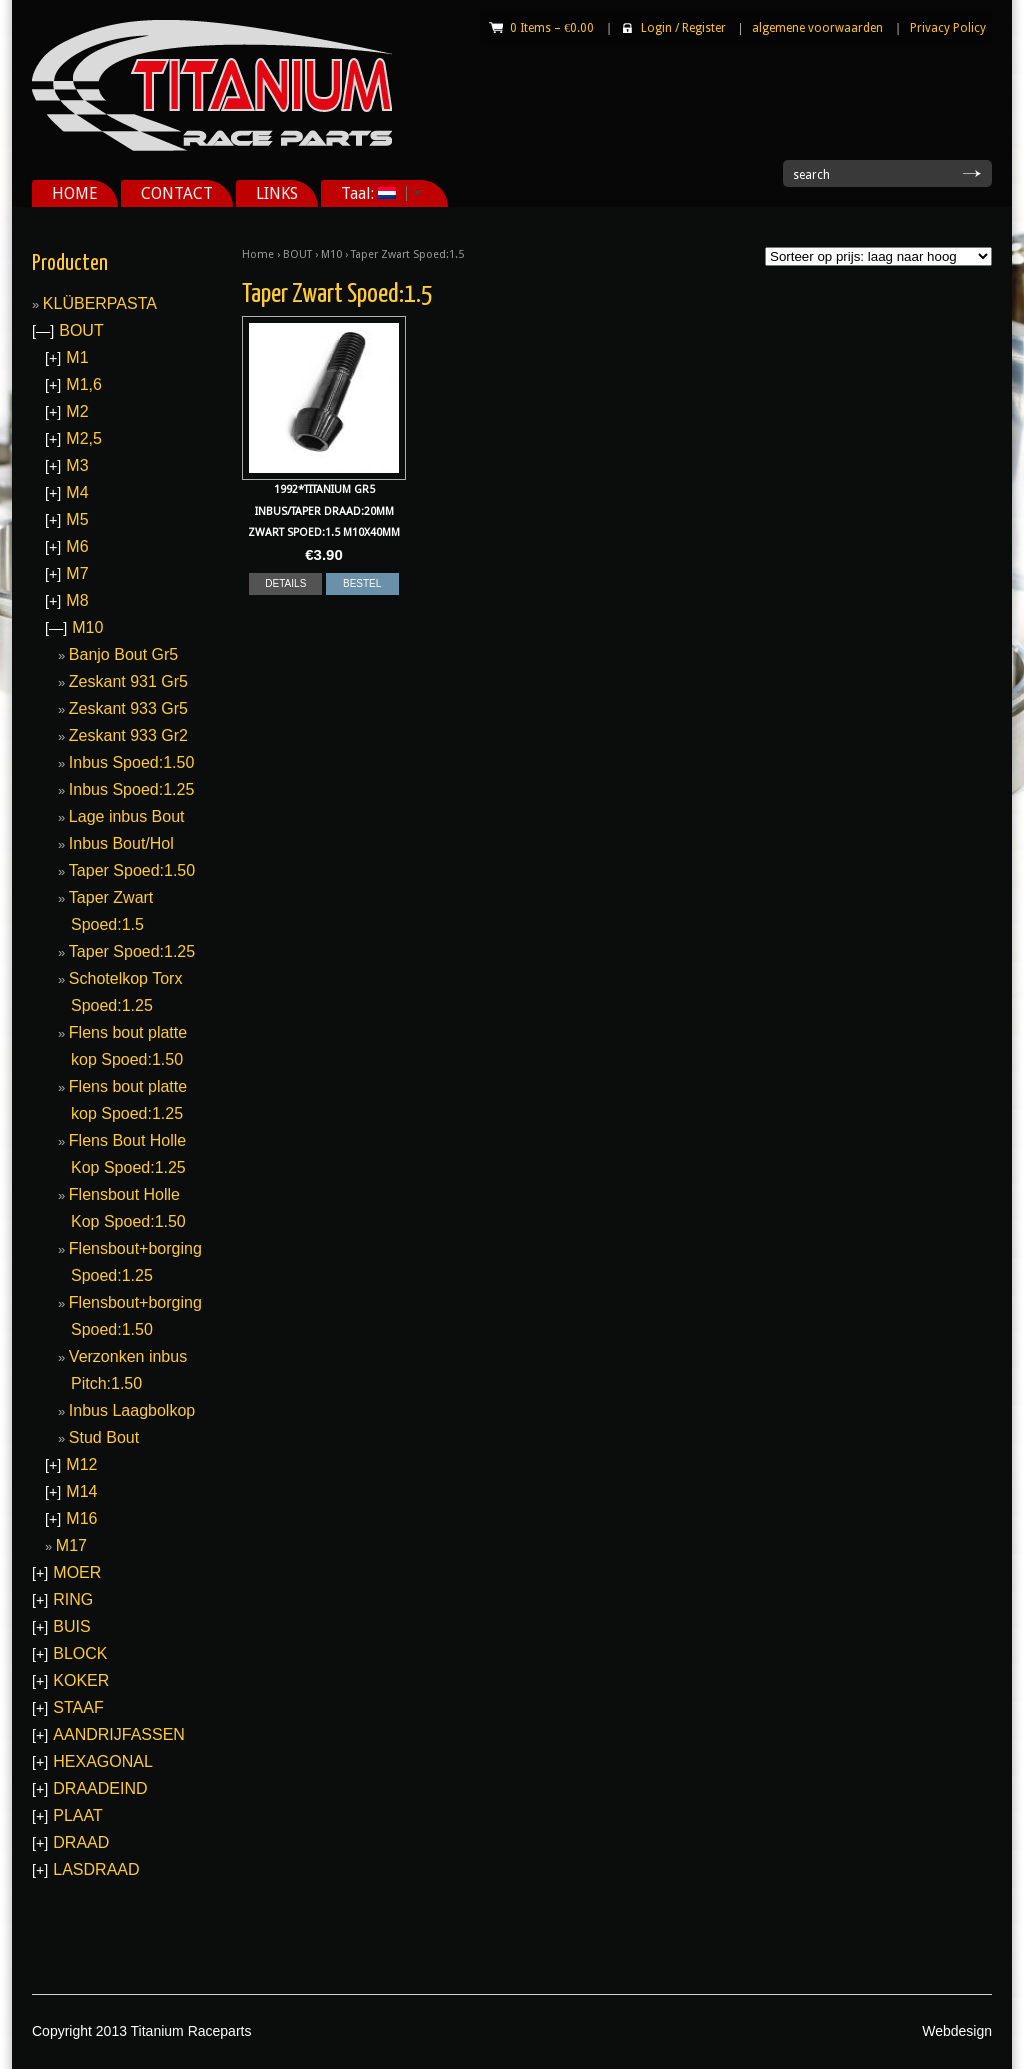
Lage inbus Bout (127, 816)
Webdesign (957, 2031)
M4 (77, 492)
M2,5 (84, 438)
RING (73, 1599)
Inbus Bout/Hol (121, 843)
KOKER (81, 1680)
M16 (81, 1518)
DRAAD (81, 1842)
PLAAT (78, 1815)
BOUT (297, 254)
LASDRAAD (96, 1869)
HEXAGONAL (103, 1761)
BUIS (71, 1626)
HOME (75, 193)
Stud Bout (104, 1437)
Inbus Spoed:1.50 (131, 762)
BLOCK (80, 1653)
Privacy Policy (948, 28)
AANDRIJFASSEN (119, 1734)
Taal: (374, 193)
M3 (77, 465)
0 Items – (552, 28)
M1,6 (84, 384)
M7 (77, 573)
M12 (81, 1464)
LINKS (277, 193)
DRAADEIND (100, 1788)
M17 (71, 1545)
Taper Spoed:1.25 (132, 951)
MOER (77, 1572)
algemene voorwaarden (817, 28)
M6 (77, 546)
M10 (331, 254)
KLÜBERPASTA (100, 303)
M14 (81, 1491)
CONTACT (177, 193)
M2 (77, 411)
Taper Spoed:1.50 (132, 870)
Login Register (683, 28)
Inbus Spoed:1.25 (131, 789)
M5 (77, 519)
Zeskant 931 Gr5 (128, 681)
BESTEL (362, 583)
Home (258, 254)
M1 (77, 357)
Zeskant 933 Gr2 (128, 735)
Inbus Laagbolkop (132, 1410)
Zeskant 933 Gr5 (128, 708)
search (811, 175)
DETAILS (285, 583)
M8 (77, 600)
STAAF (78, 1707)
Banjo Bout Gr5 (123, 654)
